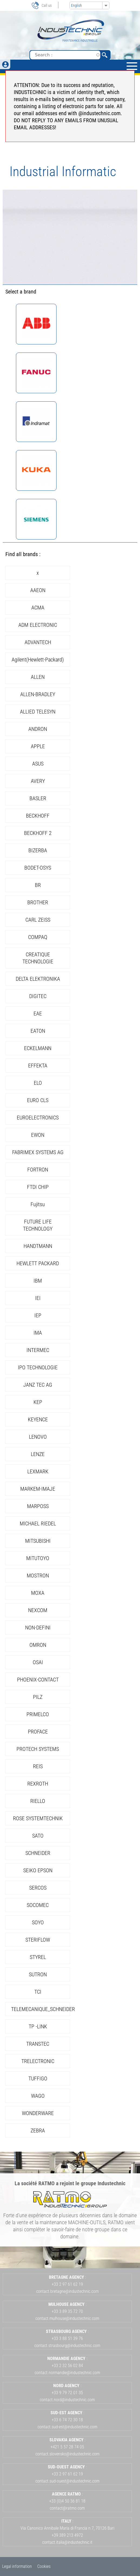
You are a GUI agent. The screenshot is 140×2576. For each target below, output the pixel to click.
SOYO (38, 1922)
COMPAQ (37, 937)
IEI (38, 1298)
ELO (38, 1083)
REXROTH (37, 1783)
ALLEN (38, 677)
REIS (38, 1766)
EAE (38, 1013)
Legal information (17, 2566)
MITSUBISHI (38, 1541)
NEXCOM (37, 1610)
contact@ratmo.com (67, 2508)
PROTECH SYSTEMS (37, 1749)
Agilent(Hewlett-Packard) (38, 659)
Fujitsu (38, 1204)
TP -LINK (38, 2026)
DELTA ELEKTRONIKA (38, 979)
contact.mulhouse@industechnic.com (67, 2318)
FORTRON (37, 1169)
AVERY (38, 781)
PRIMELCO (37, 1714)
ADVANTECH (38, 642)
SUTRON (38, 1974)
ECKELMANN (37, 1048)
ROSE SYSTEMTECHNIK (38, 1818)
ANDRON (37, 729)
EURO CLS (37, 1100)
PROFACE (38, 1731)
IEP (37, 1315)
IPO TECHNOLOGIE (38, 1367)
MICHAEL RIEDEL (38, 1523)
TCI (37, 1992)
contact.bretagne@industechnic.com (67, 2291)
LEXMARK (37, 1471)
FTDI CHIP (38, 1187)
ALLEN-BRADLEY (37, 694)
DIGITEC (37, 996)
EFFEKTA (37, 1065)
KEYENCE (38, 1419)
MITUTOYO (37, 1558)
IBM (38, 1280)
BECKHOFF (37, 815)
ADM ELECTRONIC (37, 625)
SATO (38, 1835)
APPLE (38, 746)
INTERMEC (37, 1350)
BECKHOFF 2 (38, 833)
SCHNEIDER (37, 1853)
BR (38, 885)
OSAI (38, 1662)
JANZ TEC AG (37, 1384)
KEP (38, 1402)
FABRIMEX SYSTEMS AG (38, 1152)
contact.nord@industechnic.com (67, 2399)
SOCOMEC (38, 1905)
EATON (38, 1031)
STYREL (38, 1957)
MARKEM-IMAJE (37, 1489)
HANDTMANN (38, 1246)
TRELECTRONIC (37, 2061)
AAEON (37, 590)
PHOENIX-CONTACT (38, 1679)
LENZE (38, 1454)
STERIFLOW (37, 1939)
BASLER (37, 798)
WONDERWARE (38, 2113)
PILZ (37, 1697)
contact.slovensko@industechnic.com (67, 2453)
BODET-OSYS (37, 867)
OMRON (37, 1645)
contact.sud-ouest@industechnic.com (67, 2481)
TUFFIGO (37, 2078)
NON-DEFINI (38, 1627)
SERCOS (37, 1887)
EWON (37, 1135)
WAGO (38, 2096)
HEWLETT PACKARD (37, 1263)
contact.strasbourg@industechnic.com (67, 2345)
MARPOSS (38, 1506)
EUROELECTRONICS (38, 1117)
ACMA (37, 607)
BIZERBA (37, 850)
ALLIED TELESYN (37, 711)
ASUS (38, 763)
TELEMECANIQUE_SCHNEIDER (43, 2009)
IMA (38, 1332)
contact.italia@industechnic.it (67, 2542)
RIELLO (37, 1801)
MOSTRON (38, 1575)
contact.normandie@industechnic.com (67, 2372)
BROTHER (37, 902)
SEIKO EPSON (37, 1870)
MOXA (37, 1593)
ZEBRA (38, 2130)
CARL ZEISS (37, 919)
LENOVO (38, 1437)
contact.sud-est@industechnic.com (67, 2426)
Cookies (44, 2566)
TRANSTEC (37, 2044)
